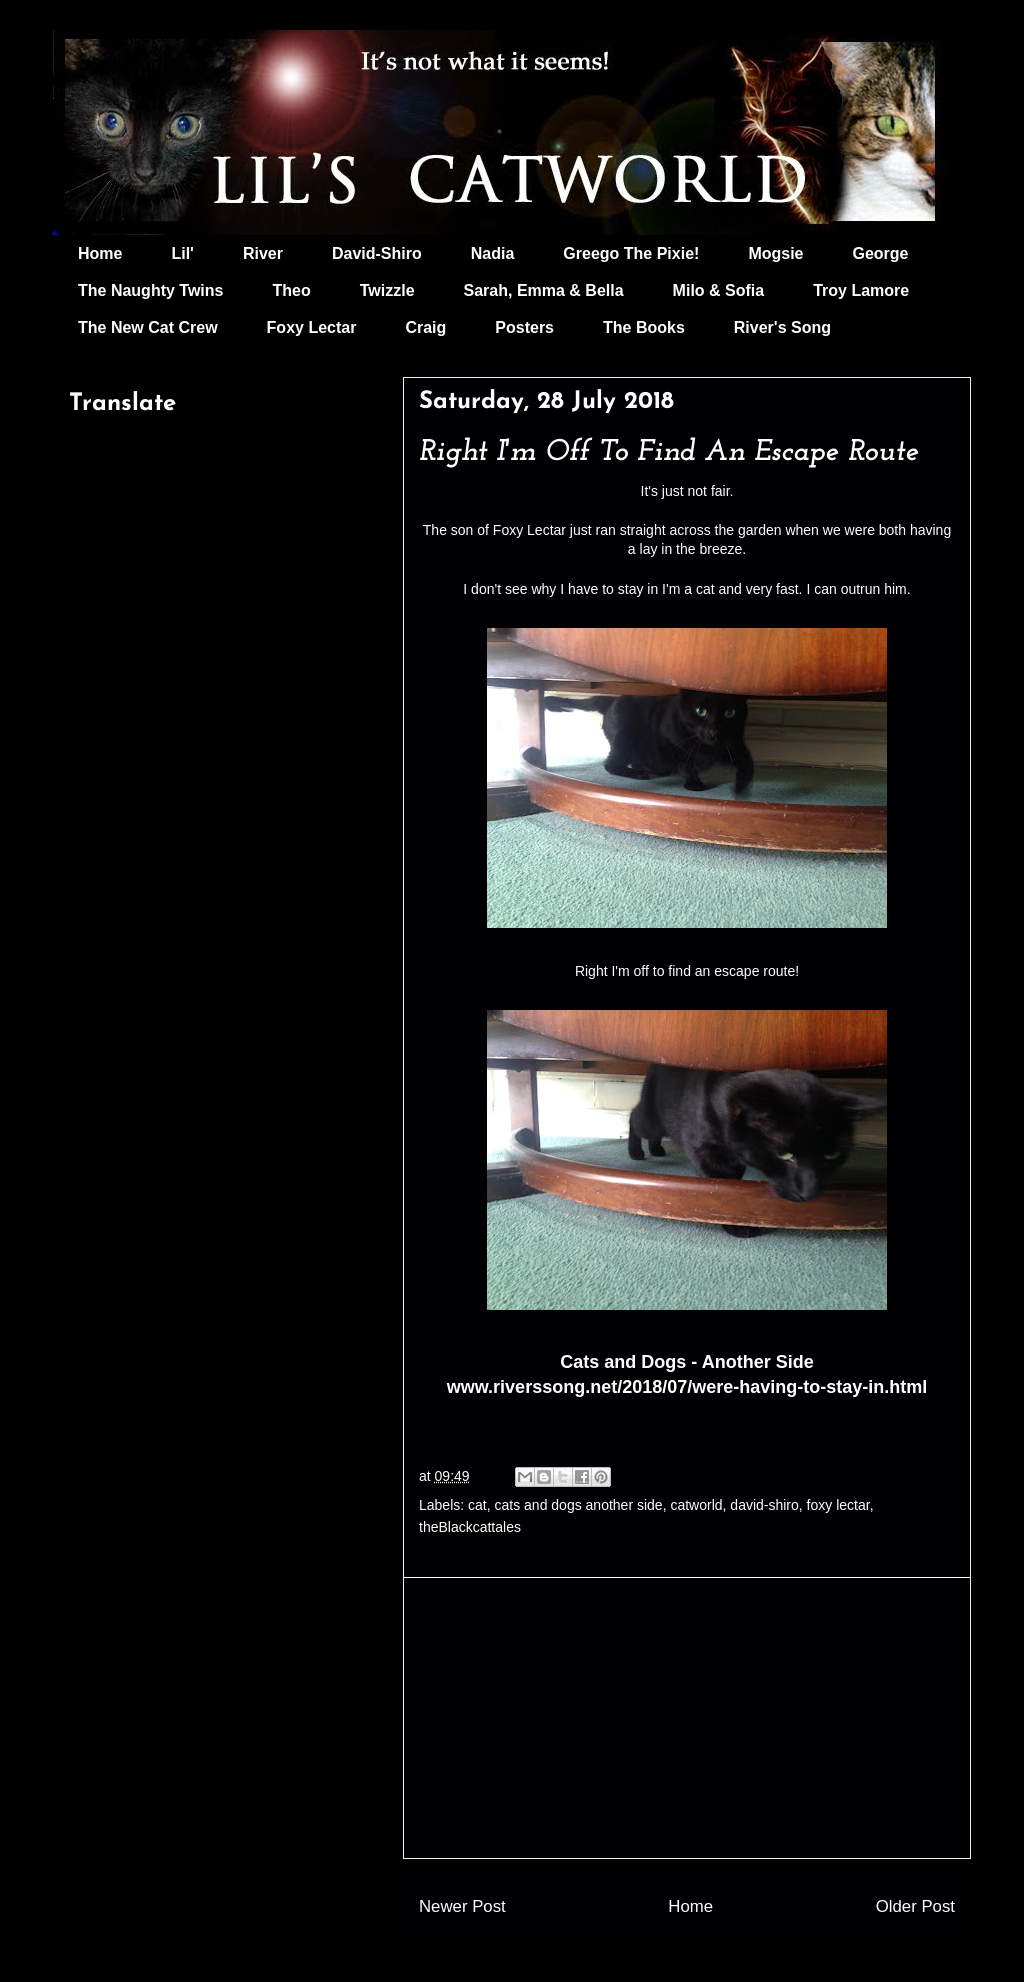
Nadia (493, 253)
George (881, 253)
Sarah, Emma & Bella (544, 290)
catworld (696, 1505)
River (263, 253)
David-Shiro (377, 253)
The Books (644, 327)
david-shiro (764, 1505)
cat (477, 1505)
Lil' (182, 253)
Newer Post (462, 1906)
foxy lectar (838, 1505)
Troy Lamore (861, 290)
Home (100, 253)
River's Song (782, 327)
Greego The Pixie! (631, 253)
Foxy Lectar (312, 327)
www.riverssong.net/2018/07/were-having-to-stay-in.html (687, 1387)
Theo (291, 290)
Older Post (915, 1906)
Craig (425, 327)
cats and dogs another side (579, 1505)
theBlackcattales (470, 1527)
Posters (524, 327)
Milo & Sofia (719, 290)
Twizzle (387, 290)
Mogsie (775, 253)
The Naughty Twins (150, 290)
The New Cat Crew (148, 327)
